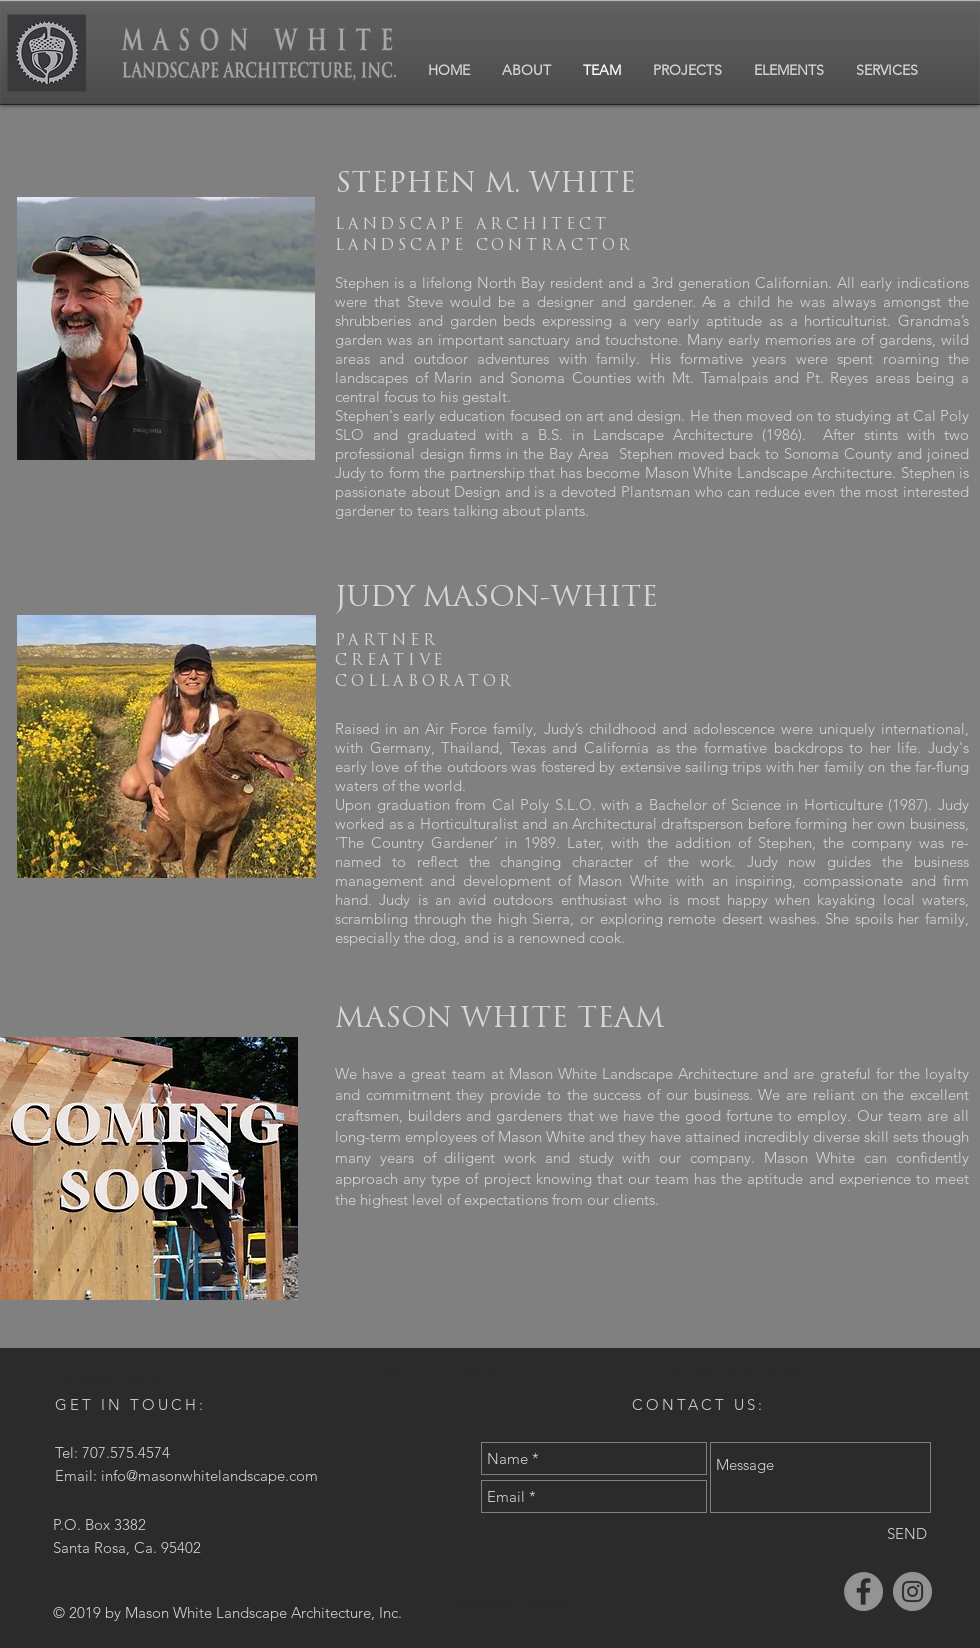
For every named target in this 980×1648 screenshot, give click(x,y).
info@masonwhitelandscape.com (209, 1475)
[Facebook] (863, 1591)
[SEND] (907, 1533)
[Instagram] (912, 1591)
